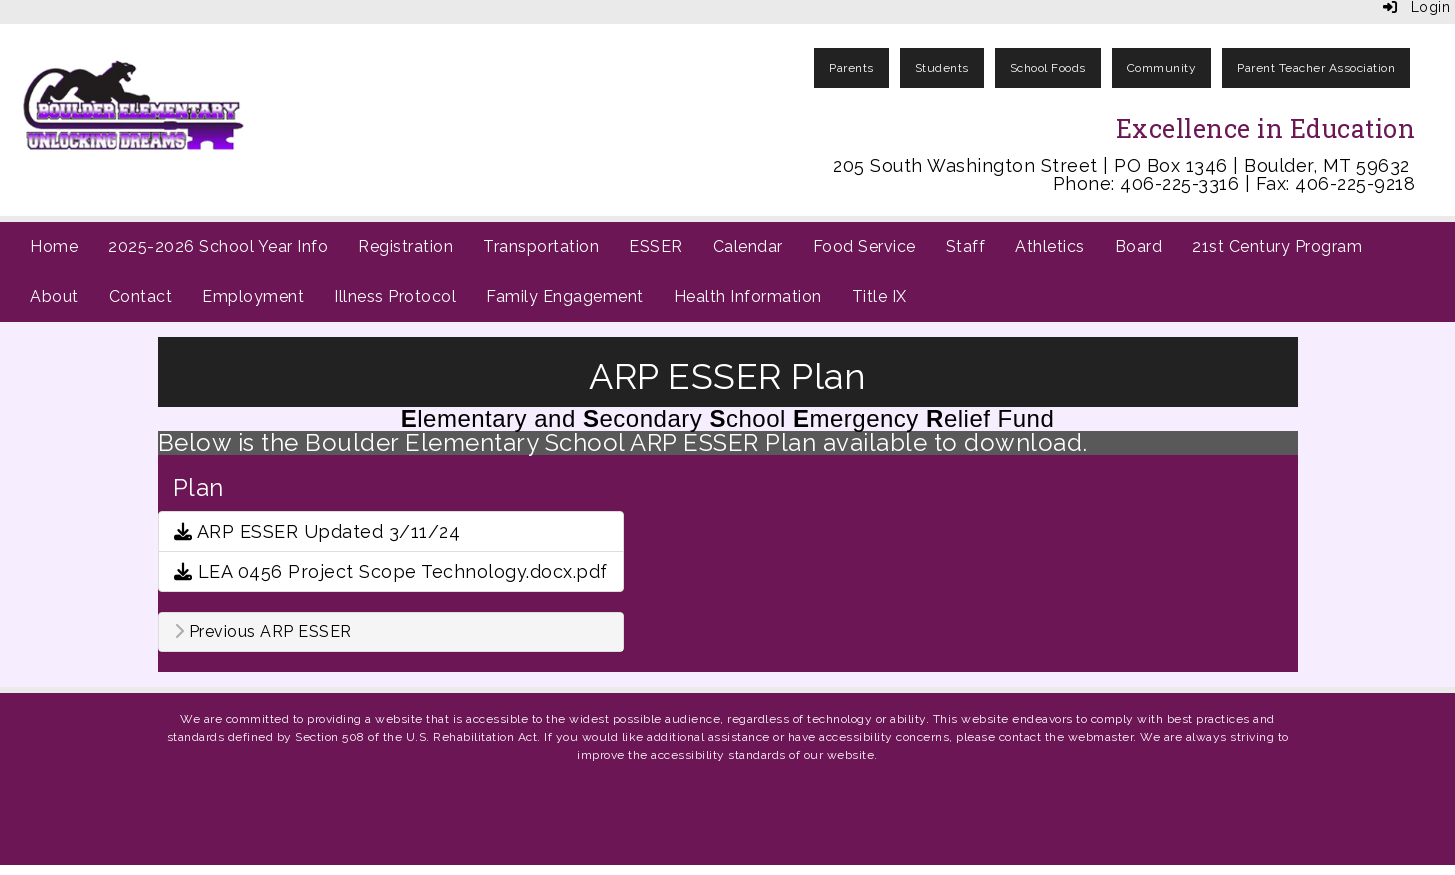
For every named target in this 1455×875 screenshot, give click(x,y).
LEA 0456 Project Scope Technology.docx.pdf (391, 571)
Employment (253, 296)
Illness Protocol (395, 296)
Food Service (864, 246)
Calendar (748, 246)
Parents (851, 68)
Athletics (1050, 246)
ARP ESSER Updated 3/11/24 (317, 531)
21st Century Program (1277, 246)
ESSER (656, 246)
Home (54, 246)
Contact (141, 296)
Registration (405, 246)
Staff (966, 246)
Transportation (541, 246)
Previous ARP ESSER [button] (263, 632)
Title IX (879, 296)
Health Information (748, 296)
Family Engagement (565, 296)
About (54, 296)
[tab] (391, 632)
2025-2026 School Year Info (218, 246)
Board (1139, 246)
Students (942, 68)
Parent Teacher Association (1316, 68)
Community (1162, 68)
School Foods (1048, 68)
